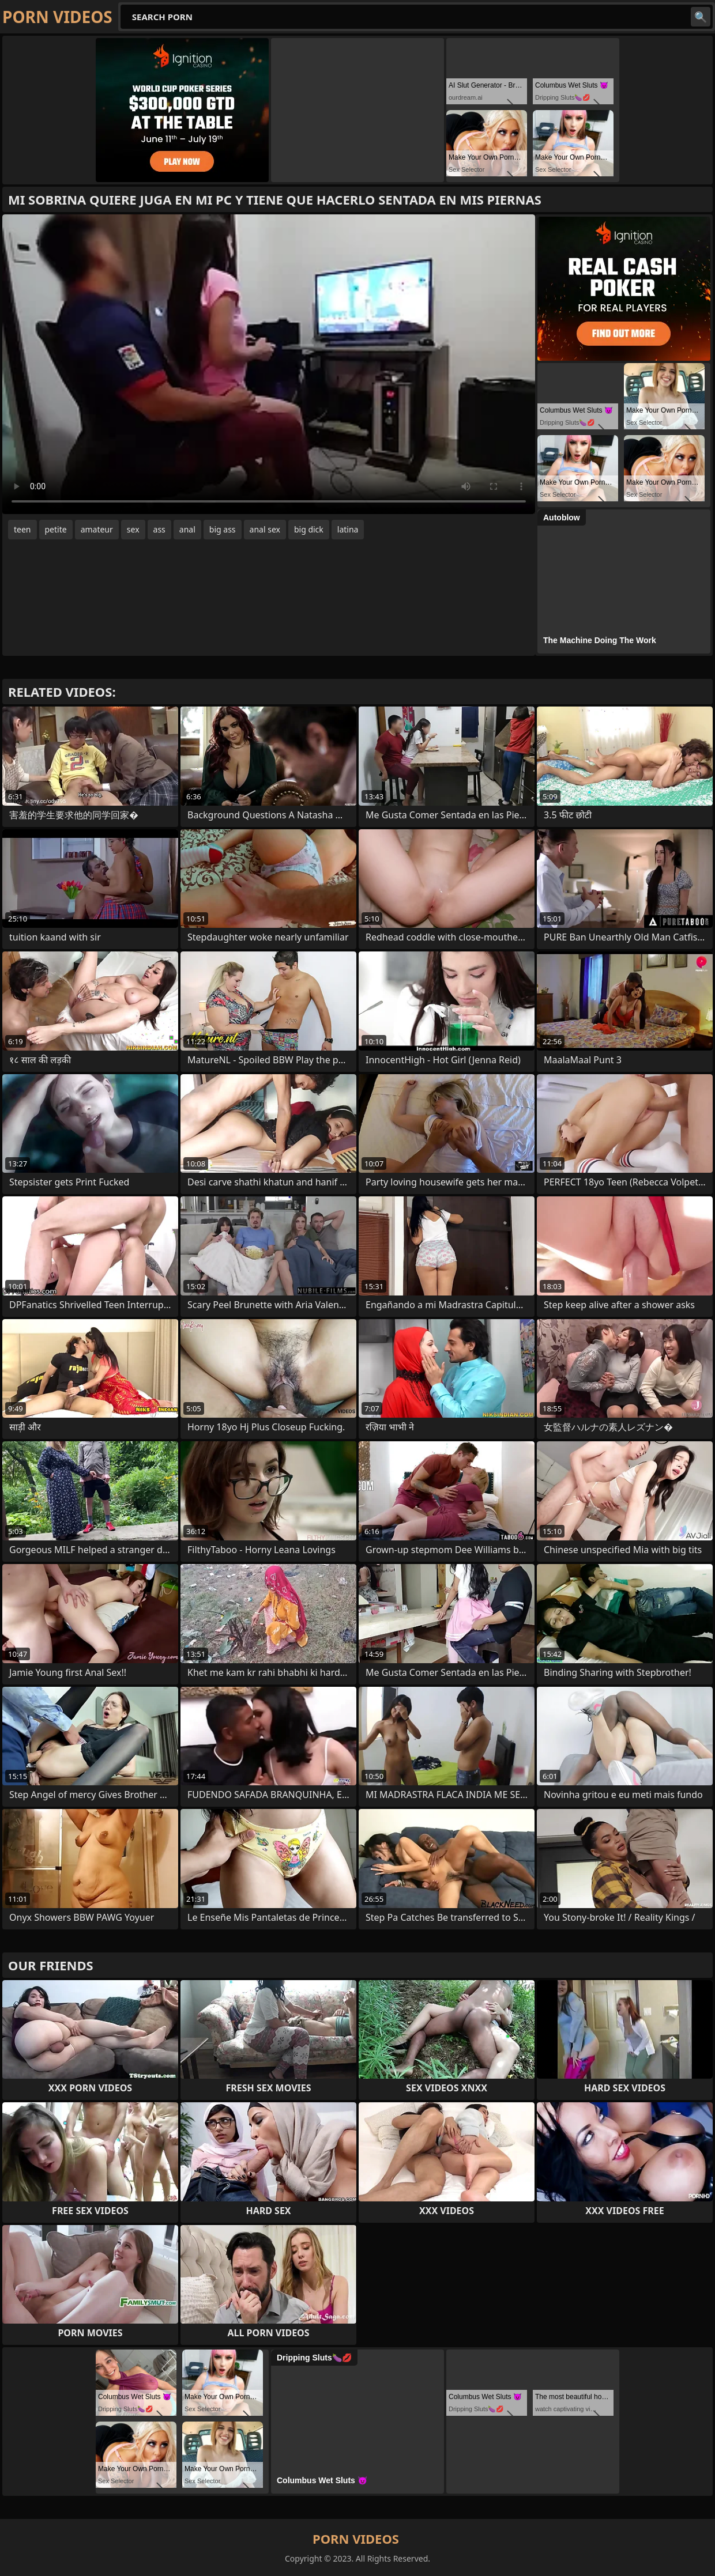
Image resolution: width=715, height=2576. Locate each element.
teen (22, 529)
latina (348, 529)
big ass (222, 529)
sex (133, 529)
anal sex (265, 529)
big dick (308, 529)
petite (56, 529)
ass (159, 529)
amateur (97, 529)
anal (187, 529)
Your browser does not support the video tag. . (268, 364)
